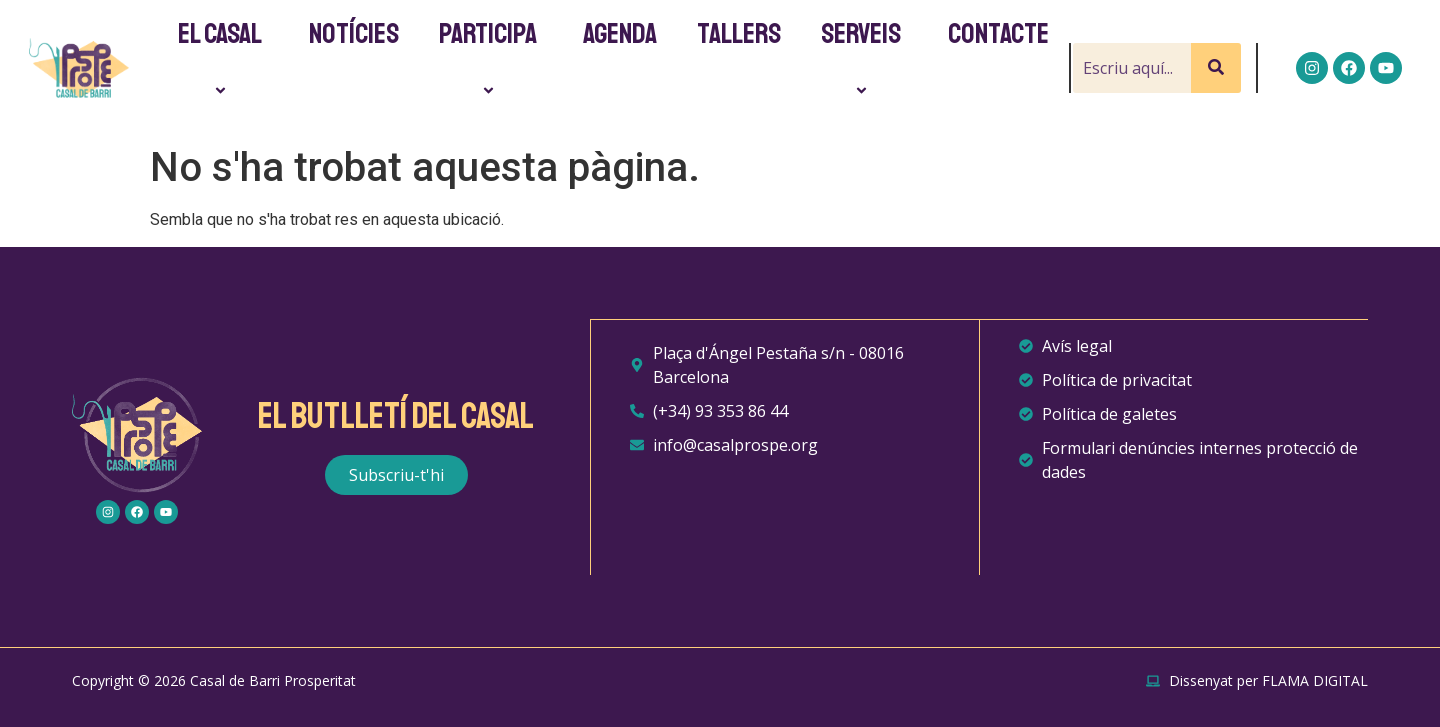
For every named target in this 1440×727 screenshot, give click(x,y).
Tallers (739, 34)
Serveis (864, 60)
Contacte (998, 34)
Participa (491, 60)
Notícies (354, 34)
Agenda (620, 34)
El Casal (223, 60)
